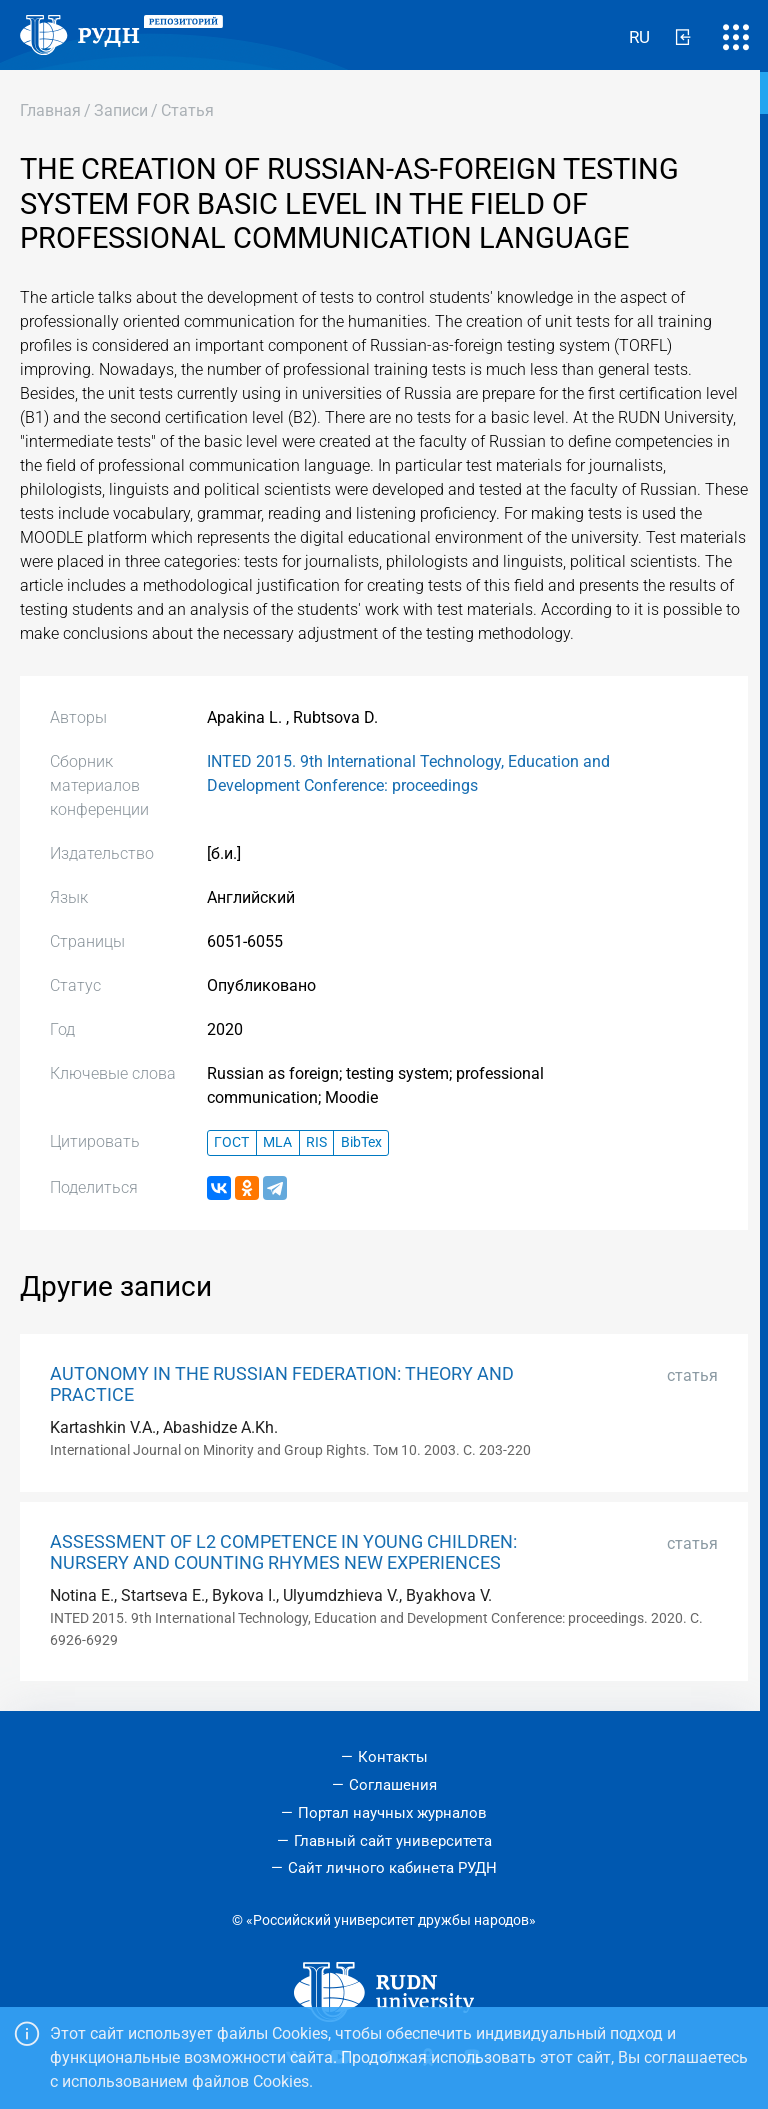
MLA (277, 1142)
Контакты (393, 1757)
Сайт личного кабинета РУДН (392, 1868)
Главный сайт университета (393, 1841)
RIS (316, 1142)
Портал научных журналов (392, 1813)
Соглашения (393, 1785)
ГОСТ (231, 1142)
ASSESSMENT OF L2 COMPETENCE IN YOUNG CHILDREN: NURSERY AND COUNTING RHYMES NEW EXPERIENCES (283, 1552)
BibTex (361, 1142)
